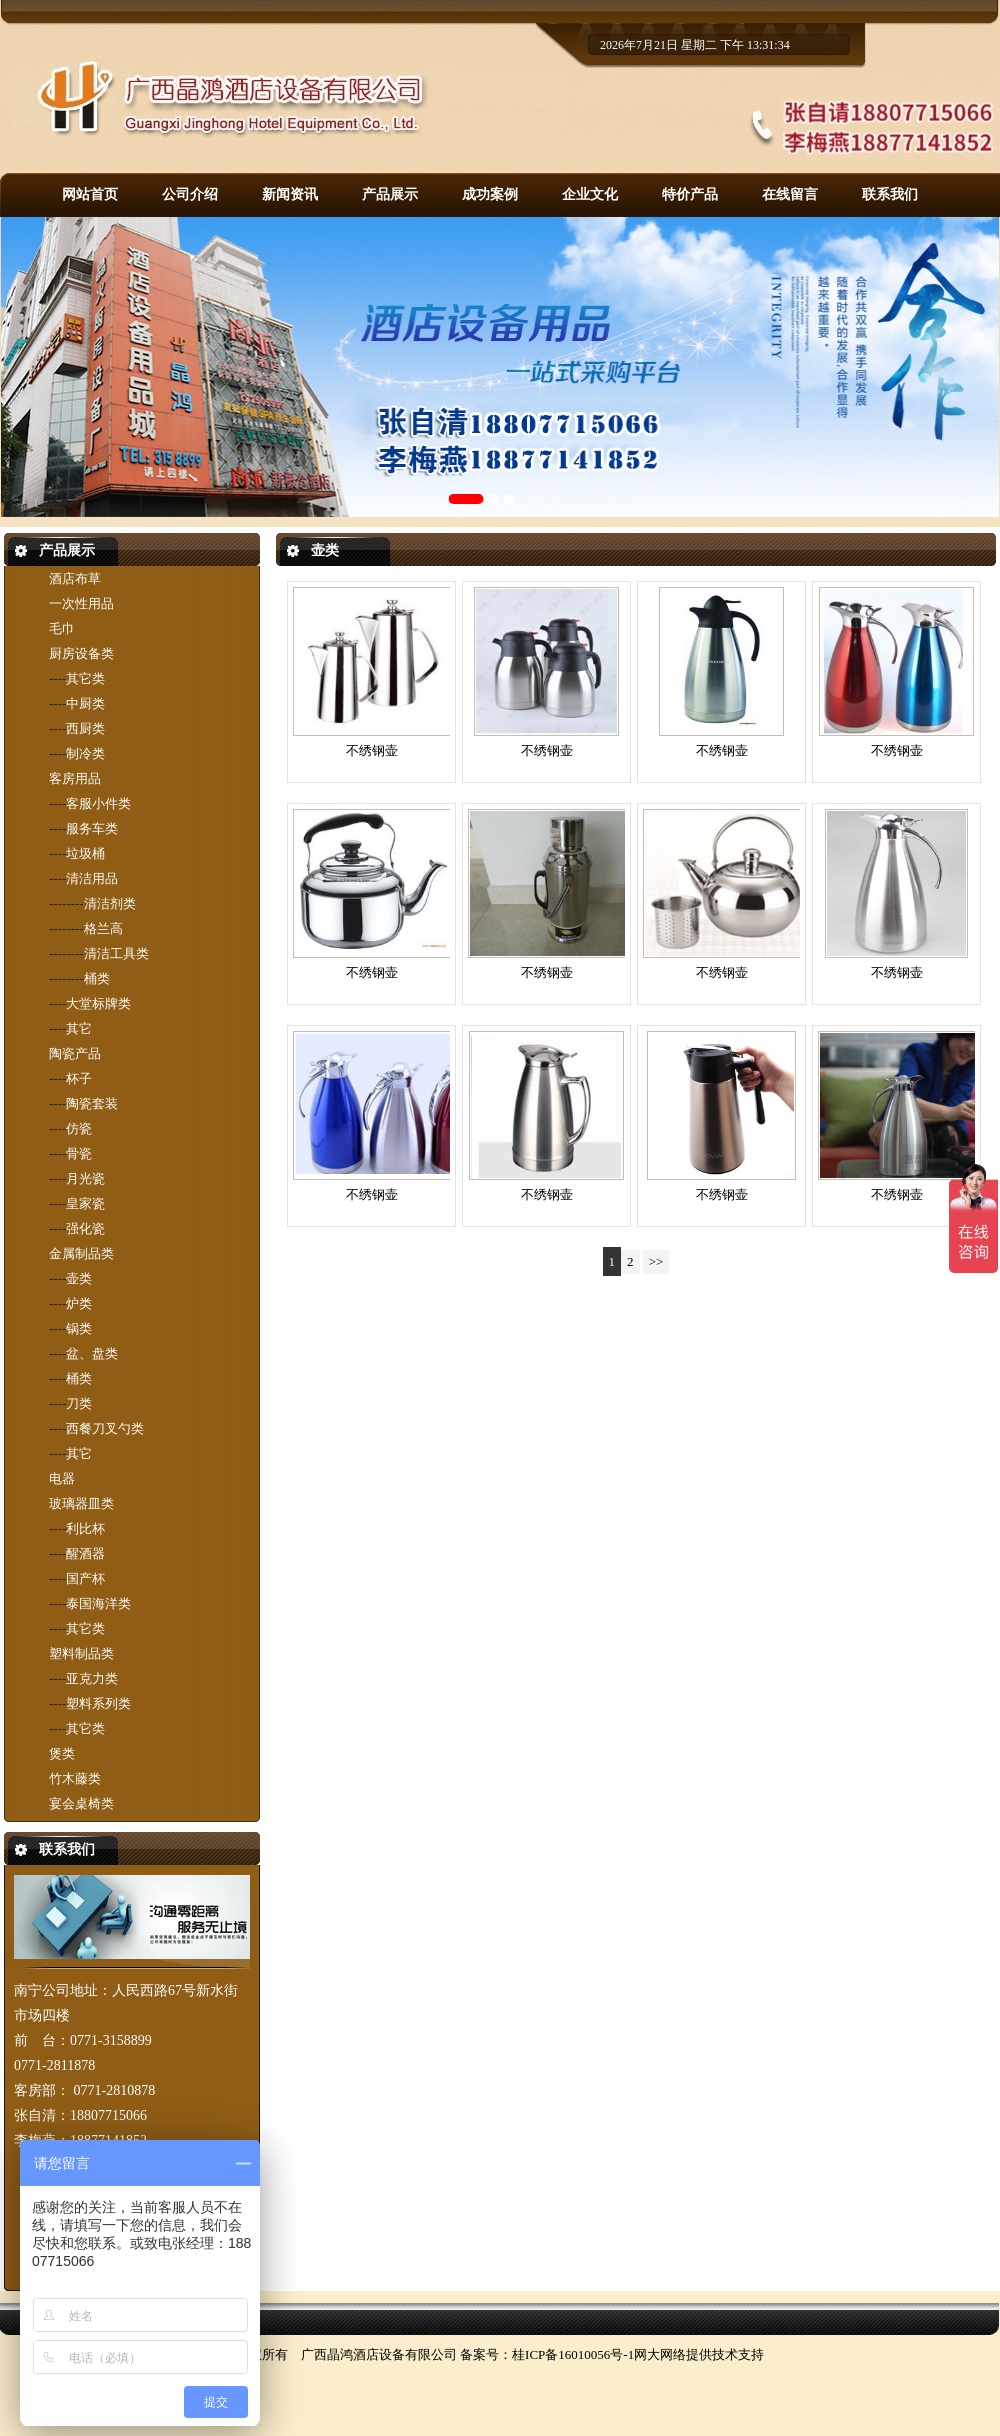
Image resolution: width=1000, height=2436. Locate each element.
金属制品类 (81, 1253)
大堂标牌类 (98, 1003)
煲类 (62, 1753)
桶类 (97, 978)
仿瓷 (79, 1128)
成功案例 (490, 194)
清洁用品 (92, 878)
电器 (62, 1478)
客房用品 (75, 778)
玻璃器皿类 (81, 1503)
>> (656, 1261)
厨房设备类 (81, 653)
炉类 (79, 1303)
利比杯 (85, 1528)
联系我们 (890, 194)
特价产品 (690, 194)
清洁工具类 (116, 953)
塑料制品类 (81, 1653)
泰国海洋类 (98, 1603)
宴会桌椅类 (81, 1803)
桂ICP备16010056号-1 (573, 2354)
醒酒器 (85, 1553)
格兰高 (103, 928)
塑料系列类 (98, 1703)
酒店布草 (75, 578)
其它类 (85, 678)
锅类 (79, 1328)
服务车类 (92, 828)
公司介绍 (190, 194)
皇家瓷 (85, 1203)
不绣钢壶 (372, 750)
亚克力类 (92, 1678)
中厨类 (85, 703)
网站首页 (90, 194)
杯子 (79, 1078)
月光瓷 (85, 1178)
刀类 (79, 1403)
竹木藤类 (75, 1778)
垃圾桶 (85, 853)
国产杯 (85, 1578)
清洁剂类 (110, 903)
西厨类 (85, 728)
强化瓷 (85, 1228)
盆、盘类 (92, 1353)
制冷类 (85, 753)
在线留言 (790, 194)
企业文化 (590, 194)
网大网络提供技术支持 (699, 2354)
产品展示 (390, 194)
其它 (79, 1028)
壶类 (79, 1278)
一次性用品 (81, 603)
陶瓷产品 (75, 1053)
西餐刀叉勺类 (105, 1428)
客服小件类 (98, 803)
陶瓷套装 (92, 1103)
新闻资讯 (290, 194)
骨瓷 (79, 1153)
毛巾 (62, 628)
